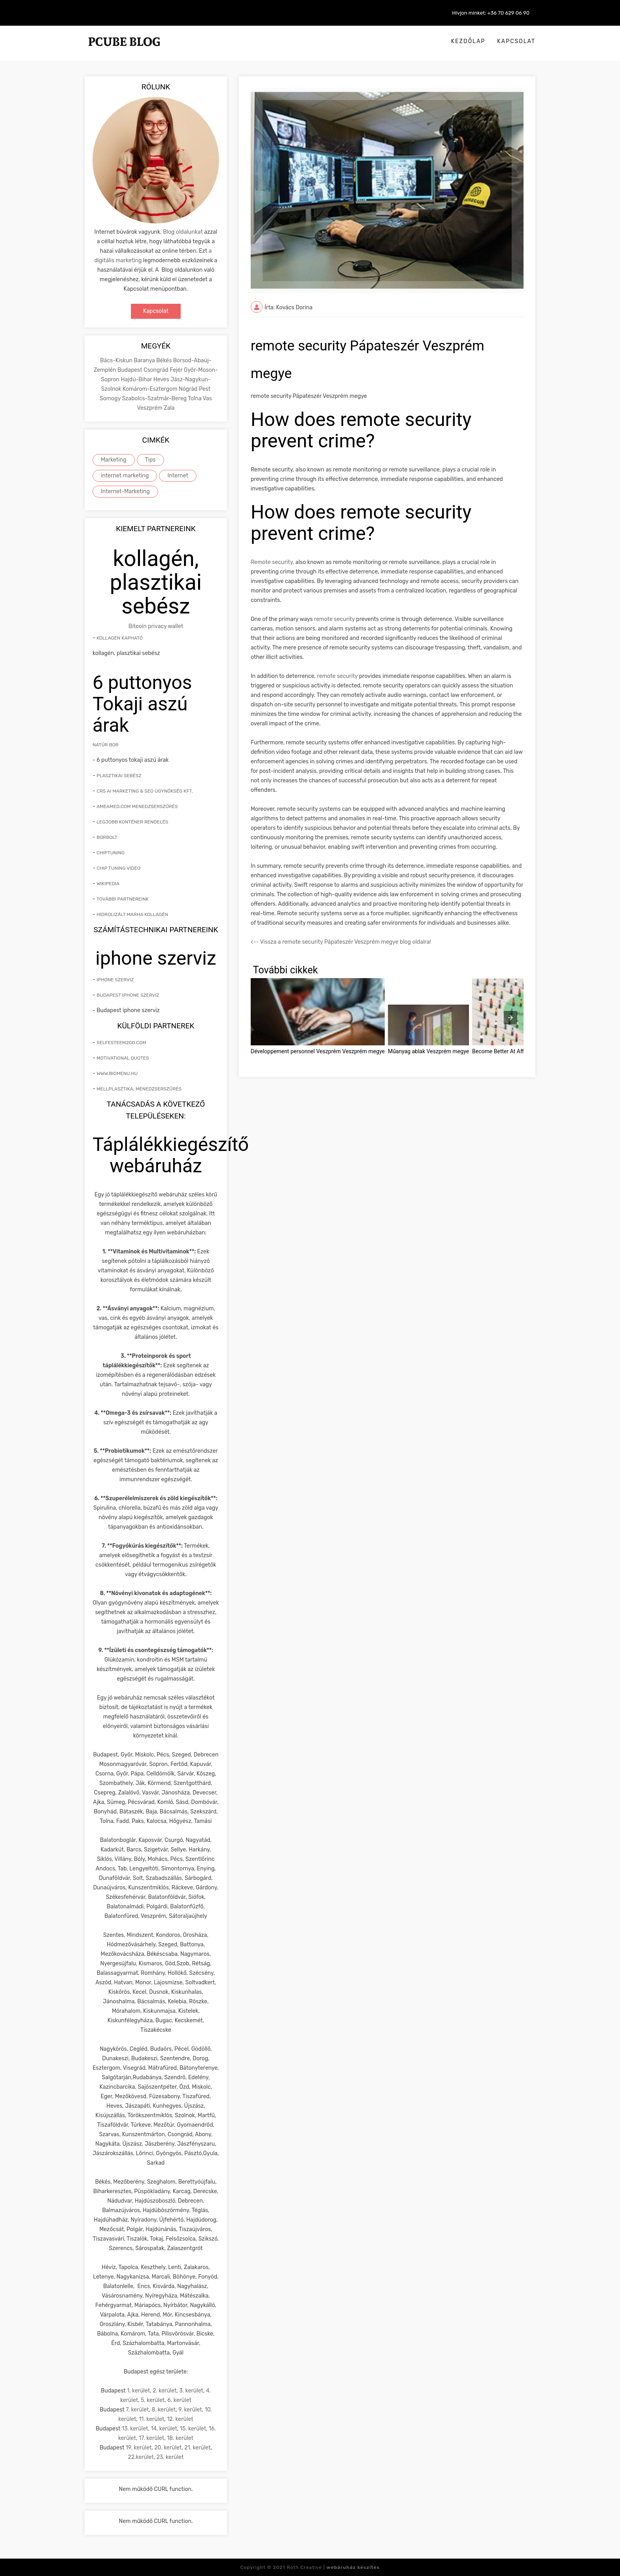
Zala (169, 408)
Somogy (111, 398)
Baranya (145, 360)
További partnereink (122, 899)
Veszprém (150, 408)
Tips (150, 459)
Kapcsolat (516, 41)
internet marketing (125, 475)
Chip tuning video (118, 868)
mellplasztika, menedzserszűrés (138, 1089)
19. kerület (139, 2447)
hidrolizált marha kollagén (132, 914)
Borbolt (106, 837)
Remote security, (272, 562)
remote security (334, 619)
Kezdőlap (468, 41)
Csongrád (157, 370)
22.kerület (141, 2457)
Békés (164, 360)
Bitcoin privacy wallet (156, 626)
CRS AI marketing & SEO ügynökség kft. (144, 791)
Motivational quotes (122, 1058)
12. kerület (180, 2419)
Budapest (130, 370)
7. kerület (137, 2409)
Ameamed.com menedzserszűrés (137, 806)
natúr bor (106, 745)
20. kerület (167, 2447)
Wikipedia (107, 883)
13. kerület (135, 2428)
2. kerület (164, 2390)
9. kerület (190, 2409)
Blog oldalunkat (183, 232)
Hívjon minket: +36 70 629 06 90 (490, 13)
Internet (177, 475)
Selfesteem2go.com (121, 1042)
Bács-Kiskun (117, 360)
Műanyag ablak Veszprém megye (428, 1051)
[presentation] (510, 1017)
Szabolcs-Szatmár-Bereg (155, 398)
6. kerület (179, 2400)
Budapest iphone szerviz (127, 995)
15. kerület (193, 2428)
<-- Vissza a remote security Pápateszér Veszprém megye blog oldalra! (341, 942)
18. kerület (180, 2438)
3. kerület (191, 2390)
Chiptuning (110, 853)
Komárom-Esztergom (151, 389)
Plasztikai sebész (118, 775)
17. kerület (151, 2438)
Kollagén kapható (119, 638)
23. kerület (170, 2457)
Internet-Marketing (125, 491)
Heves (161, 379)
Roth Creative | (333, 2567)
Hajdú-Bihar (137, 379)
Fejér (177, 370)
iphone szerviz (115, 979)
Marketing (114, 459)
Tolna (195, 398)
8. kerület (163, 2409)
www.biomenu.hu (117, 1073)
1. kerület (138, 2390)
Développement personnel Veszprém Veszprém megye (318, 1051)
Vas (207, 398)
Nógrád (189, 389)
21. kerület (197, 2447)
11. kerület (151, 2419)
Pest (204, 389)
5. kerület (152, 2400)
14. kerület (164, 2428)
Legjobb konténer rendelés (132, 822)
